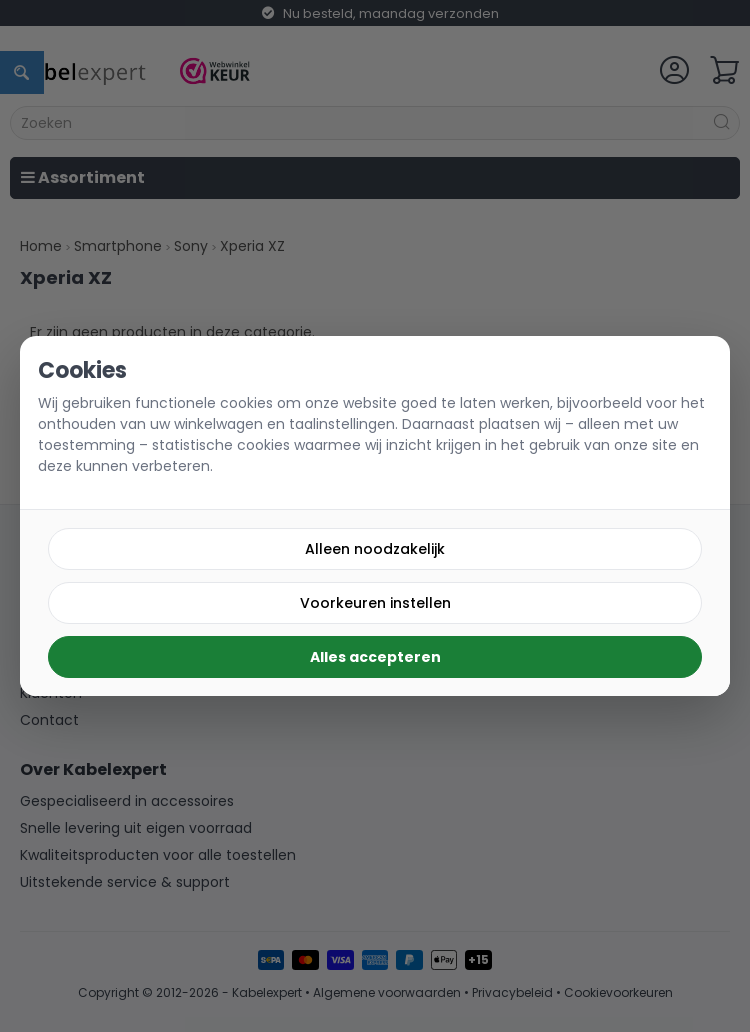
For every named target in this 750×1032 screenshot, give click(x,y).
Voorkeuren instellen (375, 603)
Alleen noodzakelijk (375, 549)
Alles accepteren (375, 657)
